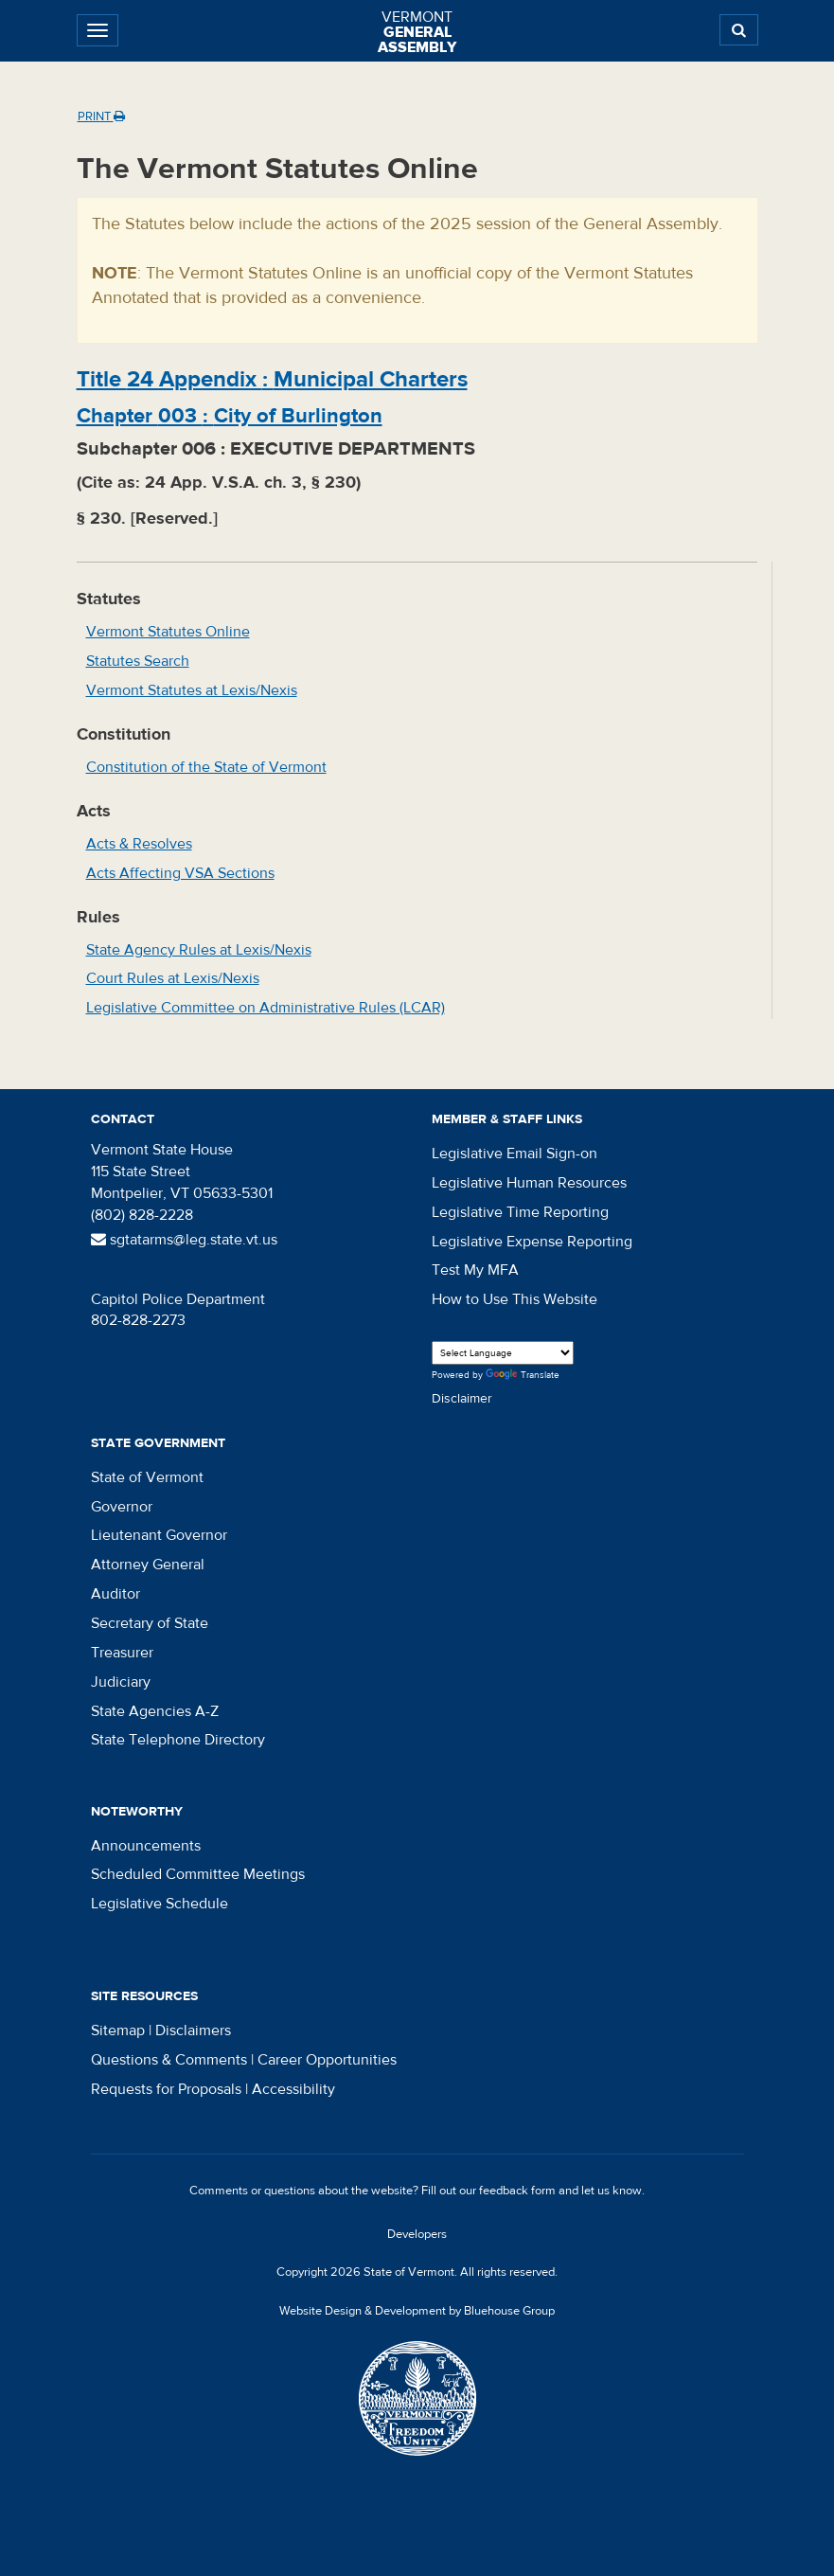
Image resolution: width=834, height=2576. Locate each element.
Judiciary (121, 1682)
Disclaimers (193, 2030)
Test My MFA (475, 1270)
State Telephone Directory (178, 1739)
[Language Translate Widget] (503, 1353)
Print (101, 116)
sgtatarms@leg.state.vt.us (184, 1239)
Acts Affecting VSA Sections (180, 873)
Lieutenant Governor (159, 1535)
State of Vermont (147, 1477)
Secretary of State (149, 1623)
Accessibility (293, 2089)
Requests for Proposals (166, 2089)
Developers (417, 2234)
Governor (121, 1506)
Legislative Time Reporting (520, 1212)
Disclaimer (462, 1398)
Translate (522, 1375)
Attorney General (147, 1564)
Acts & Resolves (139, 843)
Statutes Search (137, 661)
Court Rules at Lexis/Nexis (172, 978)
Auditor (115, 1593)
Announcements (146, 1845)
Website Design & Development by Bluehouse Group (417, 2310)
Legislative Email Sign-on (514, 1153)
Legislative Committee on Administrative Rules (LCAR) (265, 1007)
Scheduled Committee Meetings (198, 1874)
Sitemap (118, 2030)
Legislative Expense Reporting (532, 1241)
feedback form (517, 2190)
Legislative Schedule (159, 1903)
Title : (272, 379)
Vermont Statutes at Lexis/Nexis (191, 690)
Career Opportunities (327, 2059)
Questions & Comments (169, 2059)
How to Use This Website (514, 1299)
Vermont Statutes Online (168, 631)
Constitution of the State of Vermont (206, 767)
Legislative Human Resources (529, 1182)
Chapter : (229, 415)
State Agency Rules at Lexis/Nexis (198, 949)
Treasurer (122, 1652)
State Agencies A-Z (155, 1711)
